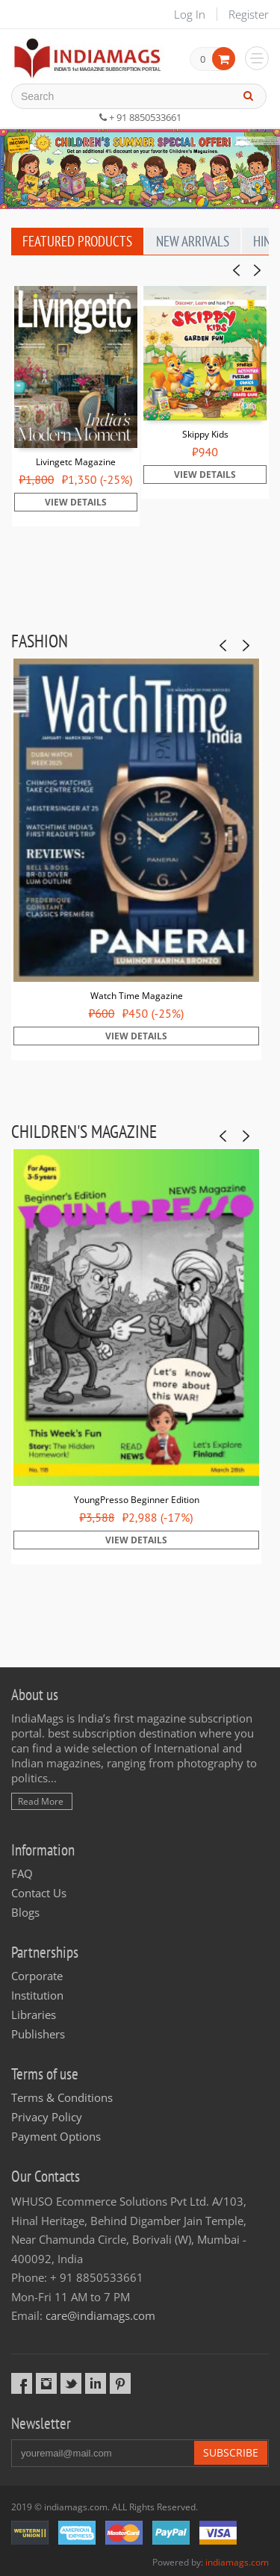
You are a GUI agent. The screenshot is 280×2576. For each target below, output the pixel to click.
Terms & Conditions (62, 2097)
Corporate (37, 1975)
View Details (76, 502)
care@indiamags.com (100, 2315)
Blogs (25, 1912)
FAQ (22, 1873)
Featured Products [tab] (77, 241)
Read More (40, 1801)
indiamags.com (237, 2562)
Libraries (33, 2014)
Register (248, 14)
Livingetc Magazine (76, 461)
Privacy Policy (46, 2116)
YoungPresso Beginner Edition (136, 1499)
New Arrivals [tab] (192, 241)
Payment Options (56, 2136)
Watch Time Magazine (136, 995)
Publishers (38, 2033)
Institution (37, 1995)
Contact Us (38, 1892)
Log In (189, 14)
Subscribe (230, 2452)
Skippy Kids (205, 434)
